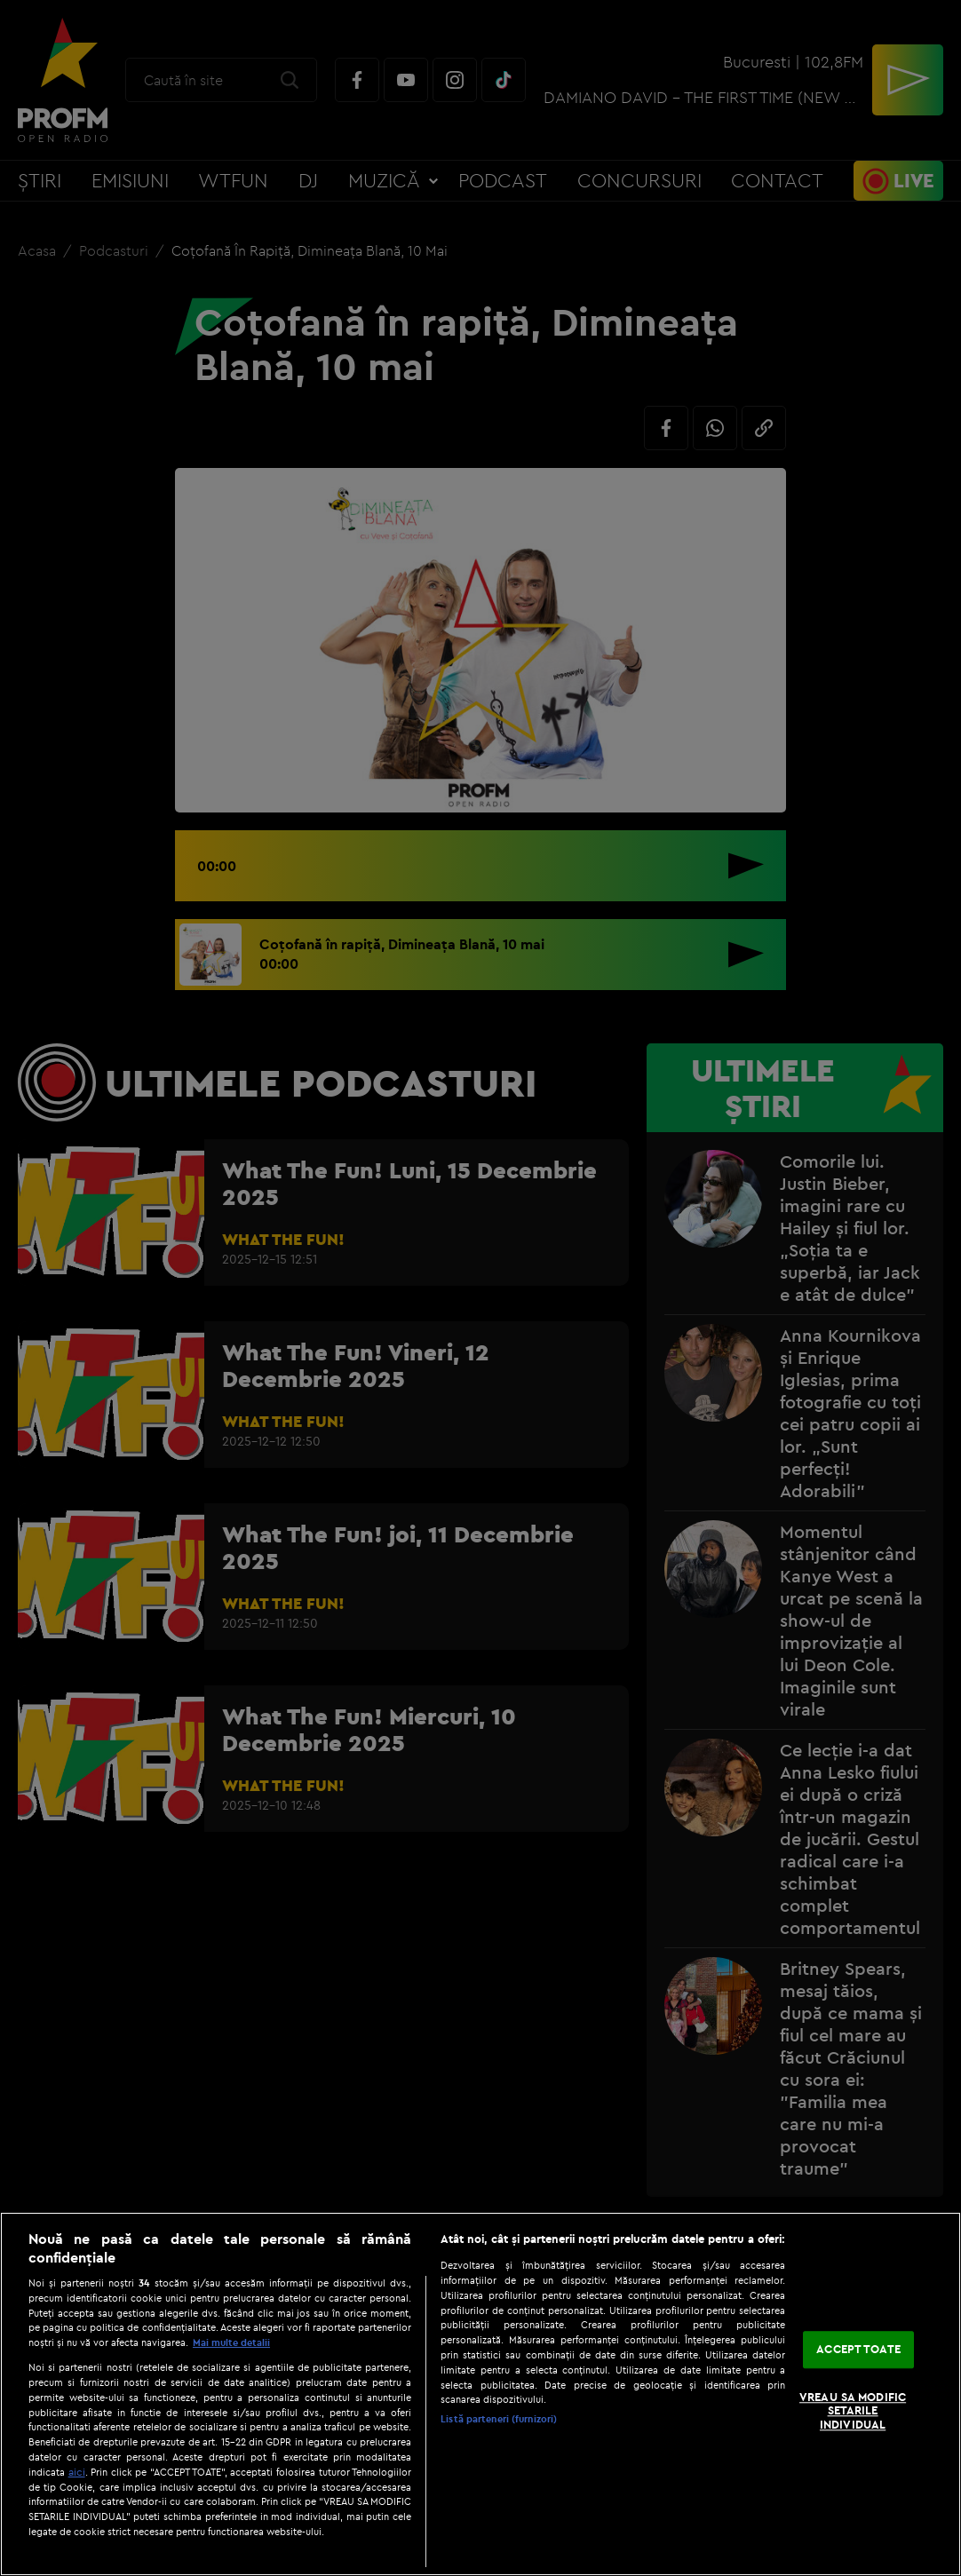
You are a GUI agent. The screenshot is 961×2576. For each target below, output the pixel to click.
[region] (480, 2394)
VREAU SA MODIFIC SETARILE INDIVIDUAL (852, 2410)
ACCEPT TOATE (858, 2349)
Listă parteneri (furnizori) (499, 2419)
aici (76, 2471)
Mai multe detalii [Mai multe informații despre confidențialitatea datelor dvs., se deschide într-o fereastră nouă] (231, 2342)
